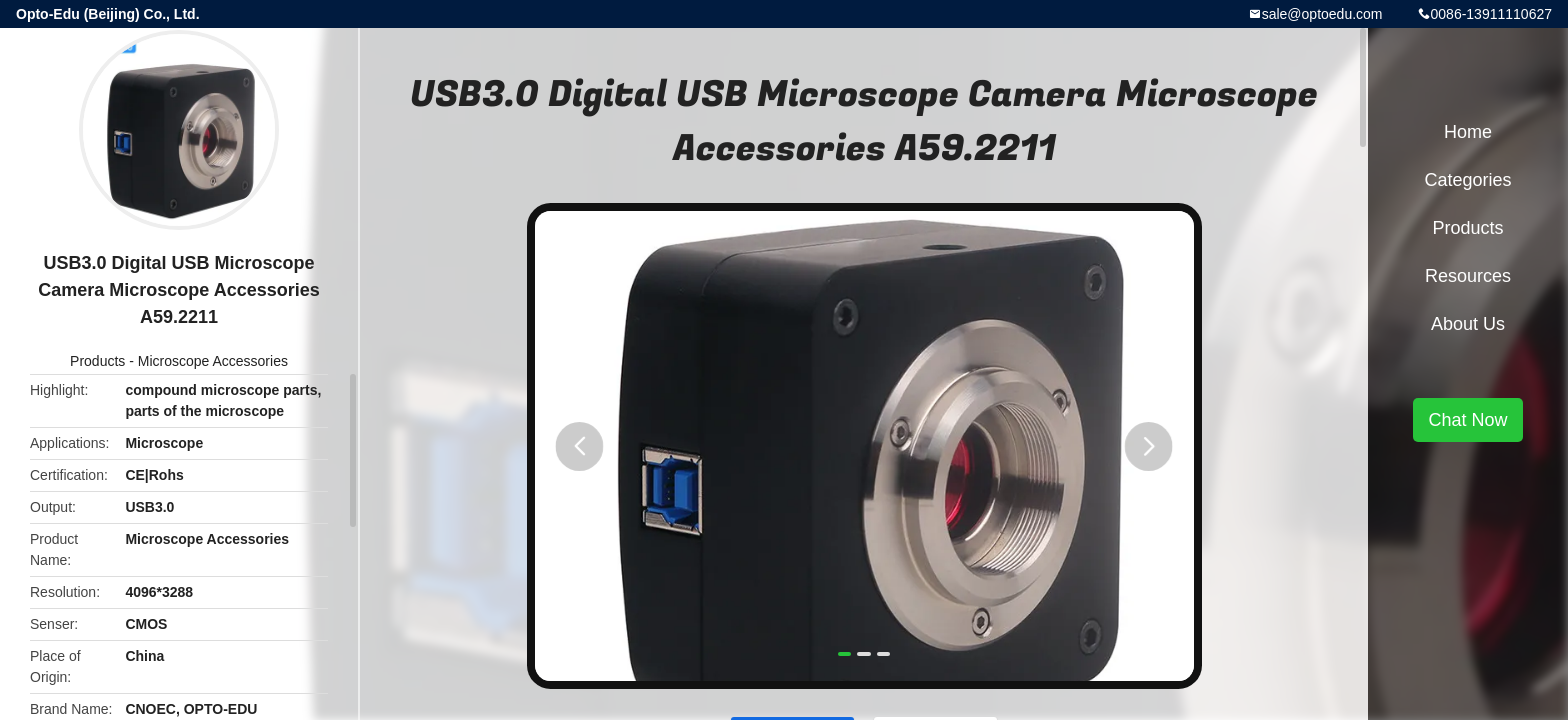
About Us (1468, 324)
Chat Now (1467, 420)
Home (1468, 132)
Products (97, 361)
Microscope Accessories (213, 361)
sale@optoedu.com (1322, 14)
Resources (1468, 276)
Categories (1467, 180)
